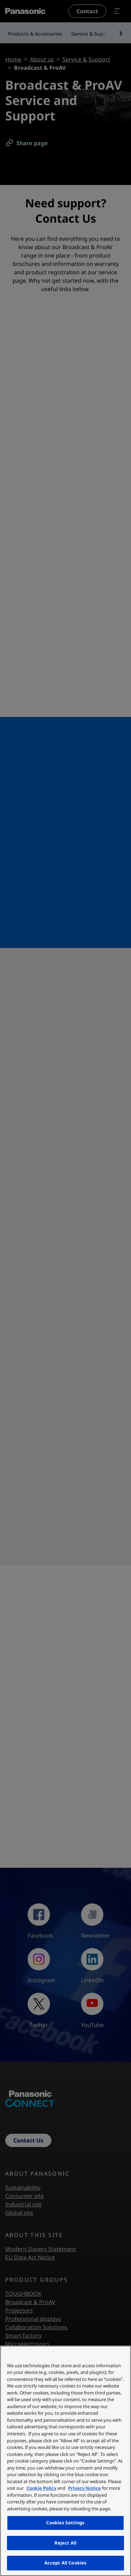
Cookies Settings (65, 2522)
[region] (65, 2461)
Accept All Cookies (65, 2563)
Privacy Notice (84, 2488)
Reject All (65, 2543)
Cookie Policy (41, 2488)
